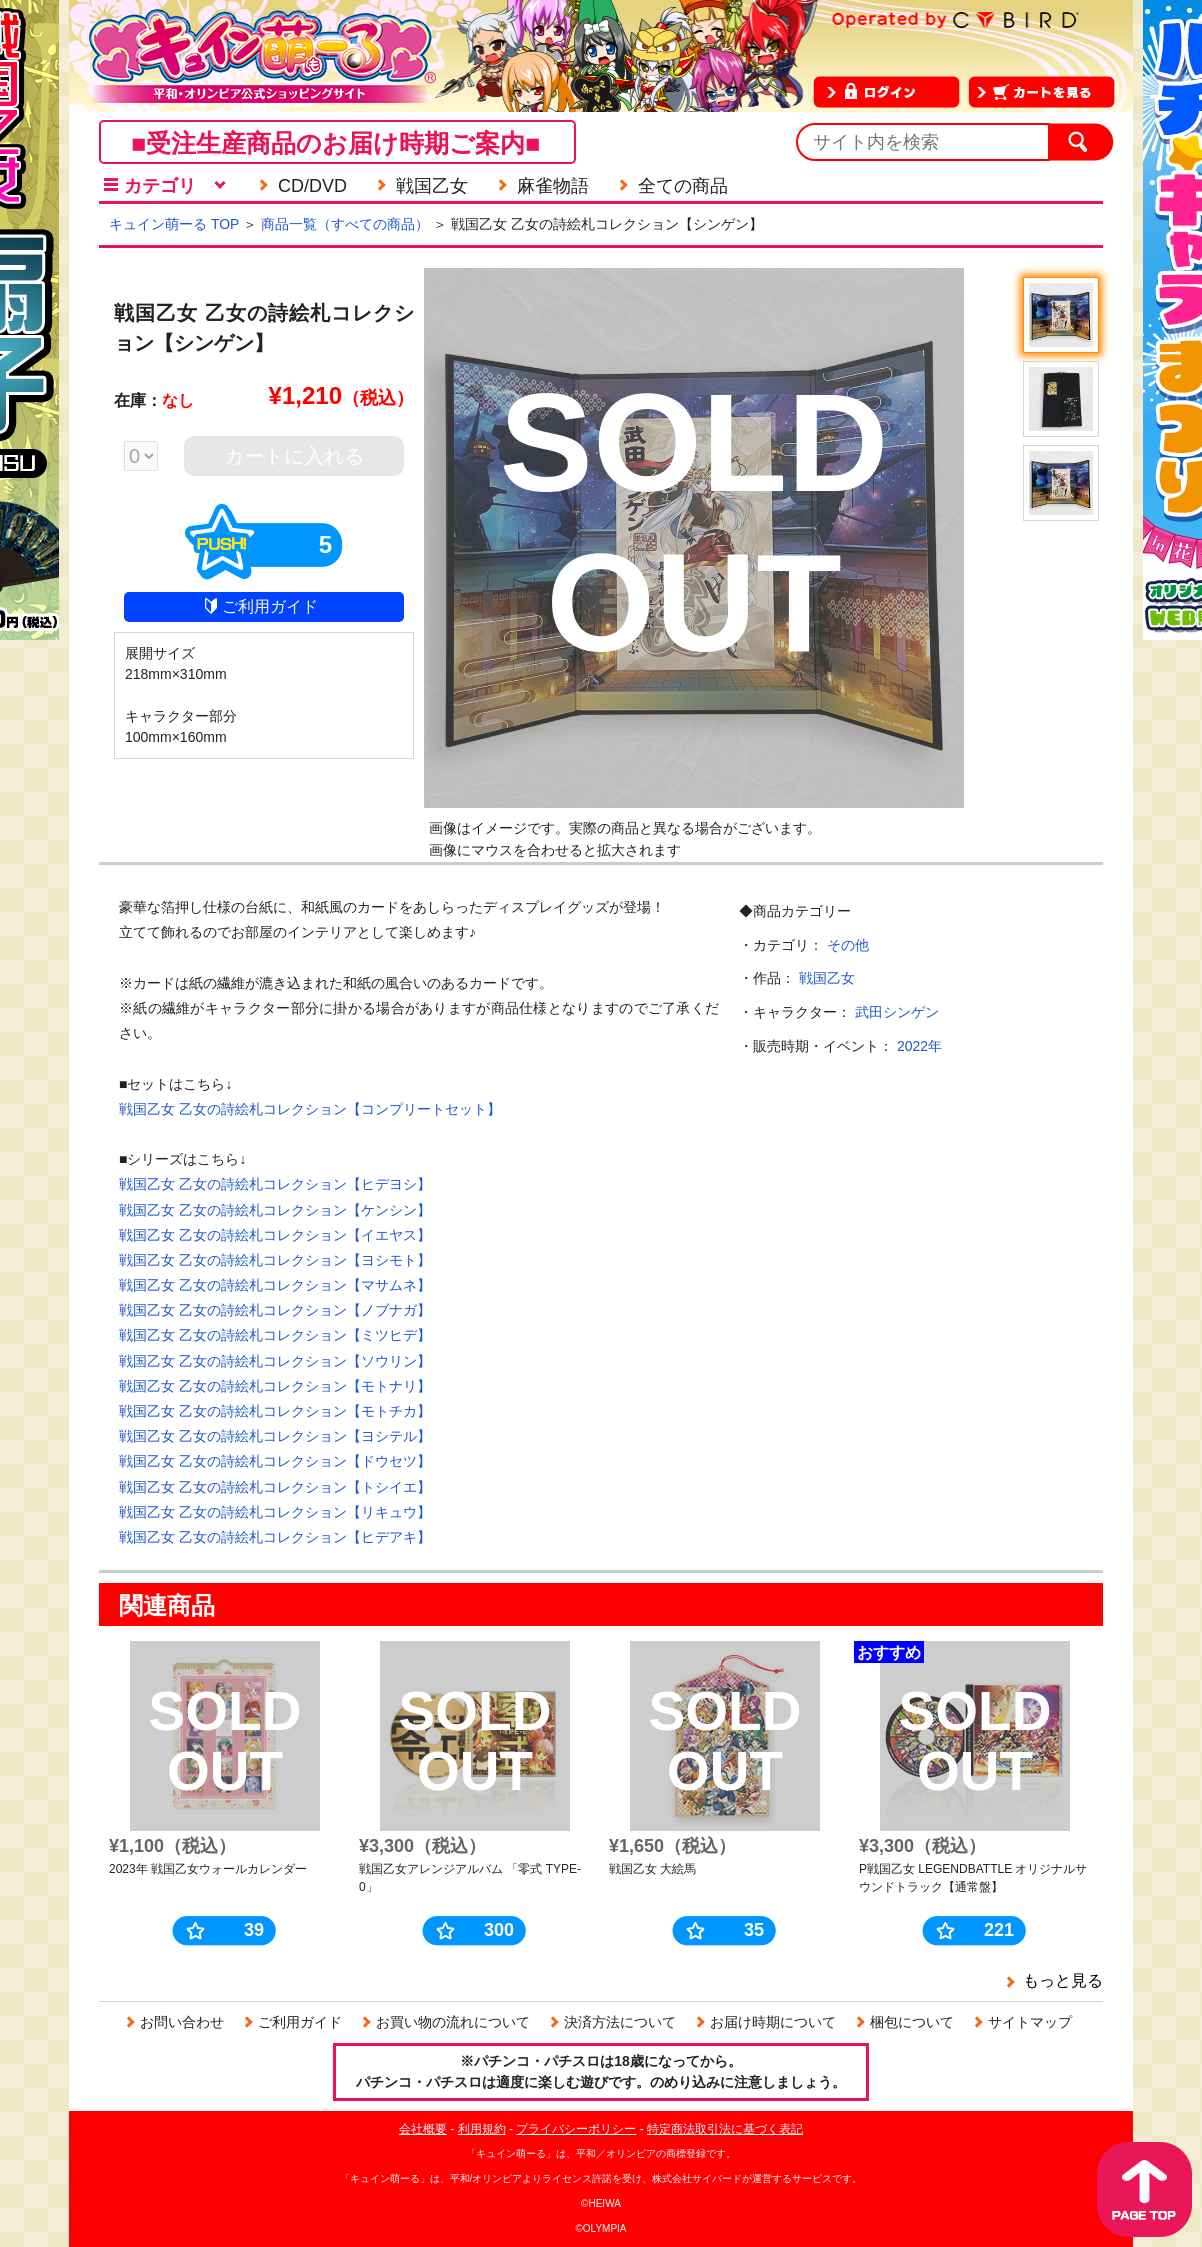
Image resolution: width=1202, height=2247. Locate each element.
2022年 (919, 1046)
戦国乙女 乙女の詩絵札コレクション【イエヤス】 (275, 1235)
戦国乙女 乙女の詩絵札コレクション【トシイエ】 (275, 1487)
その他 (848, 945)
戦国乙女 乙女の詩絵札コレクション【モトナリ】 (275, 1386)
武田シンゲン (897, 1012)
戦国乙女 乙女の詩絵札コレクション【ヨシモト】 (275, 1260)
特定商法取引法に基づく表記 (725, 2129)
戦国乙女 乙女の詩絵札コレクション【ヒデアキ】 (275, 1537)
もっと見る (1063, 1980)
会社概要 (423, 2129)
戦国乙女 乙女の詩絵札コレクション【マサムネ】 (275, 1285)
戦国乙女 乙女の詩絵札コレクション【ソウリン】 (275, 1361)
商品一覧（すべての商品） (345, 224)
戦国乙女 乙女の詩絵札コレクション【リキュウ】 (275, 1512)
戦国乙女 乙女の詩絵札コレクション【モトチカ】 (275, 1411)
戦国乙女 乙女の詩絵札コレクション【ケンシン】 (275, 1210)
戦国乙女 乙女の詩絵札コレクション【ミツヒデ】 (275, 1335)
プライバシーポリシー (576, 2129)
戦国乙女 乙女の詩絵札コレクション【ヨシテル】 (275, 1436)
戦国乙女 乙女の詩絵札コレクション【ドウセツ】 (275, 1461)
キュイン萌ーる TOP (174, 224)
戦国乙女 (827, 978)
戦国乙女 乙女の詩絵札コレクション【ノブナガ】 (275, 1310)
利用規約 (482, 2129)
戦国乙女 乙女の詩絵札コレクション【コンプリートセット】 (310, 1109)
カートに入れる (294, 456)
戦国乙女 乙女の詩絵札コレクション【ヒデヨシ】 (275, 1184)
